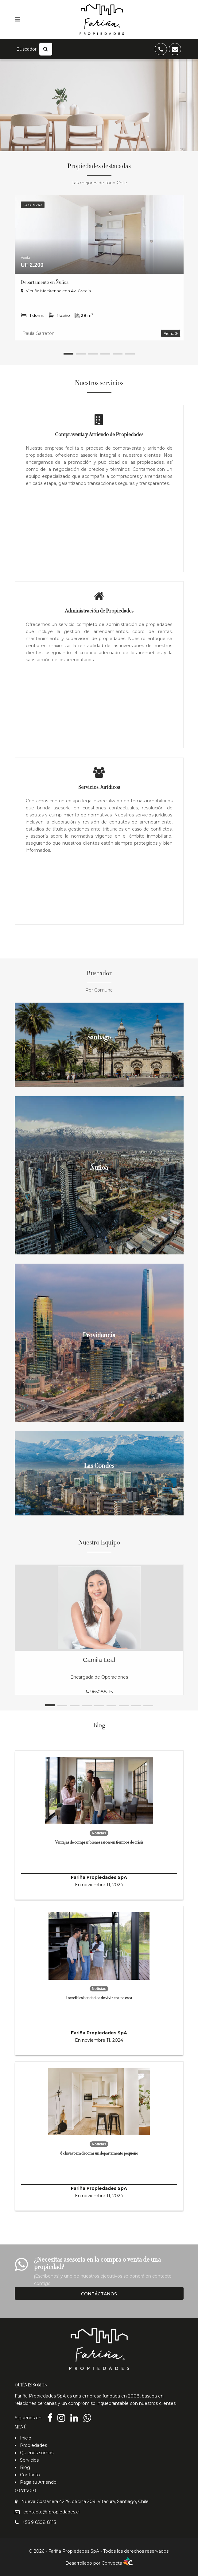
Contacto (30, 2475)
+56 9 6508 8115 (39, 2522)
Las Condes (99, 1466)
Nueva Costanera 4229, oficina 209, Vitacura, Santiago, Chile (85, 2501)
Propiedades (33, 2445)
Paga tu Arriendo (38, 2482)
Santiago (99, 1038)
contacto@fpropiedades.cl (51, 2512)
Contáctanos (99, 2294)
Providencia (99, 1336)
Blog (25, 2467)
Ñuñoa (99, 1168)
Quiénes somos (36, 2452)
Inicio (25, 2438)
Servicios (29, 2460)
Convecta (117, 2563)
